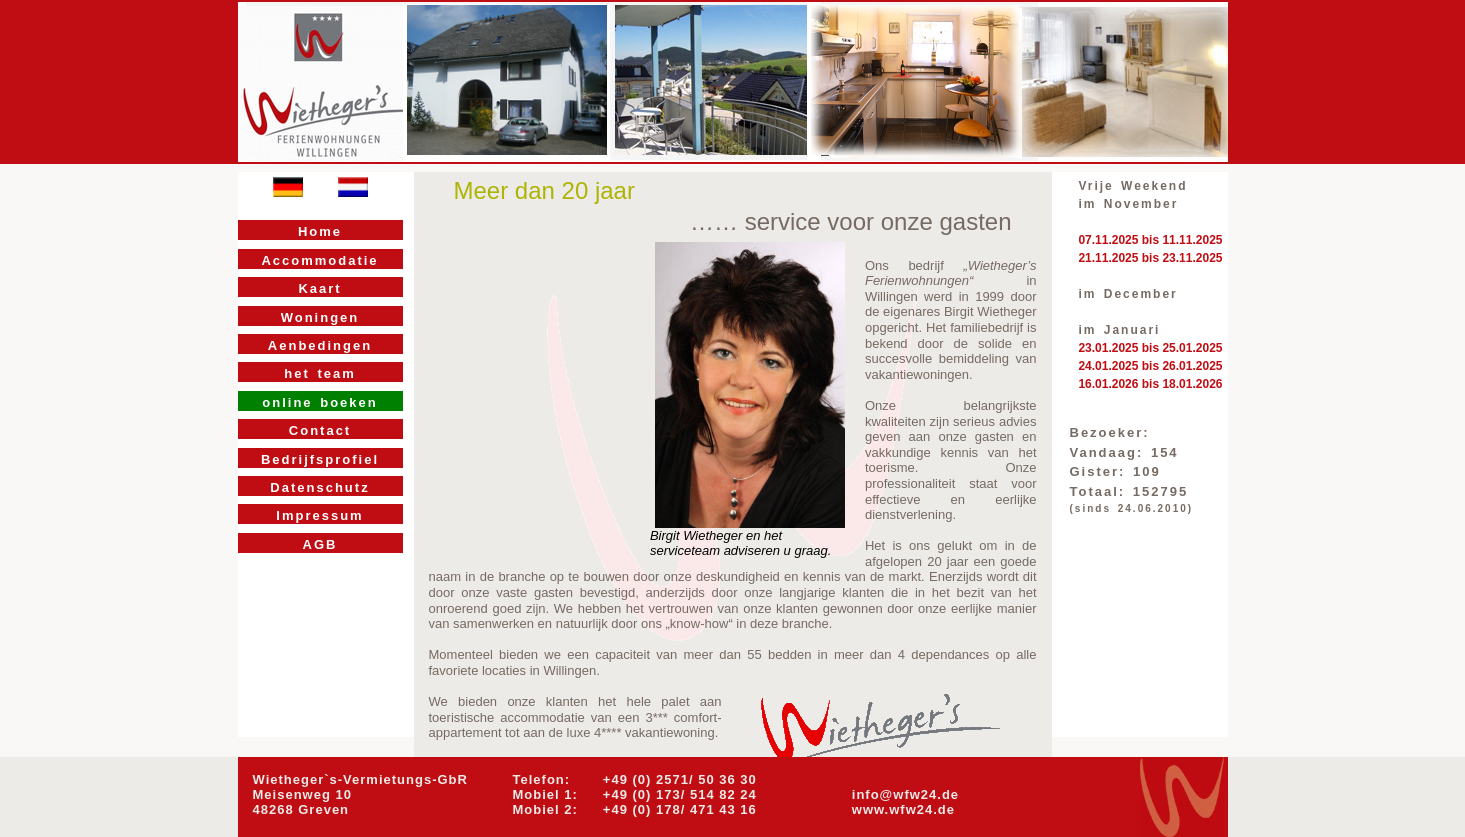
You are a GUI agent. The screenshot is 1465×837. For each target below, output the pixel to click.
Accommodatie (319, 260)
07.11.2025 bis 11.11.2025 (1150, 240)
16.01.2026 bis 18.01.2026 (1150, 384)
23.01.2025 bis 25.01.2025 (1150, 348)
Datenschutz (319, 487)
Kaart (319, 288)
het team (319, 373)
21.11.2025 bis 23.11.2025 (1150, 258)
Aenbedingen (320, 345)
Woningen (320, 317)
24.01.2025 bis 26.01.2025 (1150, 366)
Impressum (319, 515)
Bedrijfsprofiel (320, 459)
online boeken (319, 402)
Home (320, 231)
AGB (320, 544)
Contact (320, 430)
